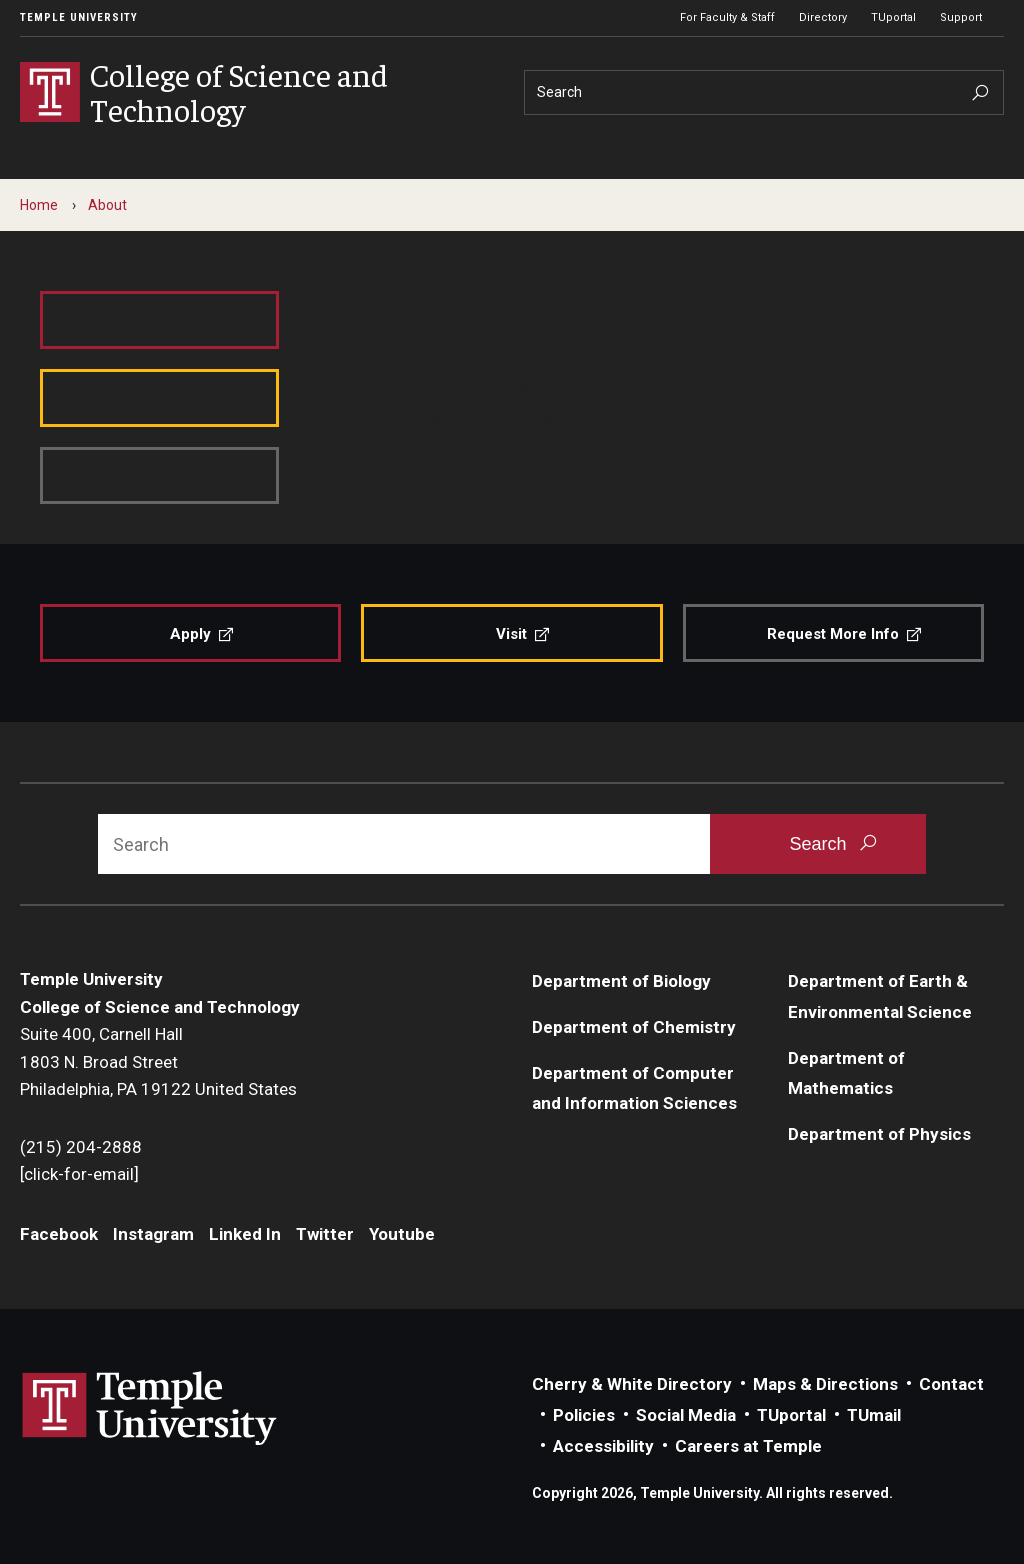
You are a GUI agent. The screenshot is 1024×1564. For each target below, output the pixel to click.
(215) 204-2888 (81, 1147)
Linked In (245, 1234)
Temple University (79, 17)
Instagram (153, 1234)
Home (39, 205)
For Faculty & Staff (727, 17)
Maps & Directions (825, 1384)
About (107, 205)
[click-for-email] (79, 1174)
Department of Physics (879, 1134)
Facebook (59, 1234)
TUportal (893, 17)
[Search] (764, 92)
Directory (823, 17)
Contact (951, 1384)
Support (961, 17)
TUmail (874, 1415)
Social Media (686, 1415)
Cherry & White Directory (632, 1384)
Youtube (402, 1234)
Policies (584, 1415)
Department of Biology (621, 981)
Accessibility (603, 1446)
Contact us (398, 455)
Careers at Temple (748, 1446)
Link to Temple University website (150, 1409)
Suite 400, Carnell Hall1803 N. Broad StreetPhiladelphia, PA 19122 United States (158, 1061)
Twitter (325, 1234)
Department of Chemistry (634, 1027)
